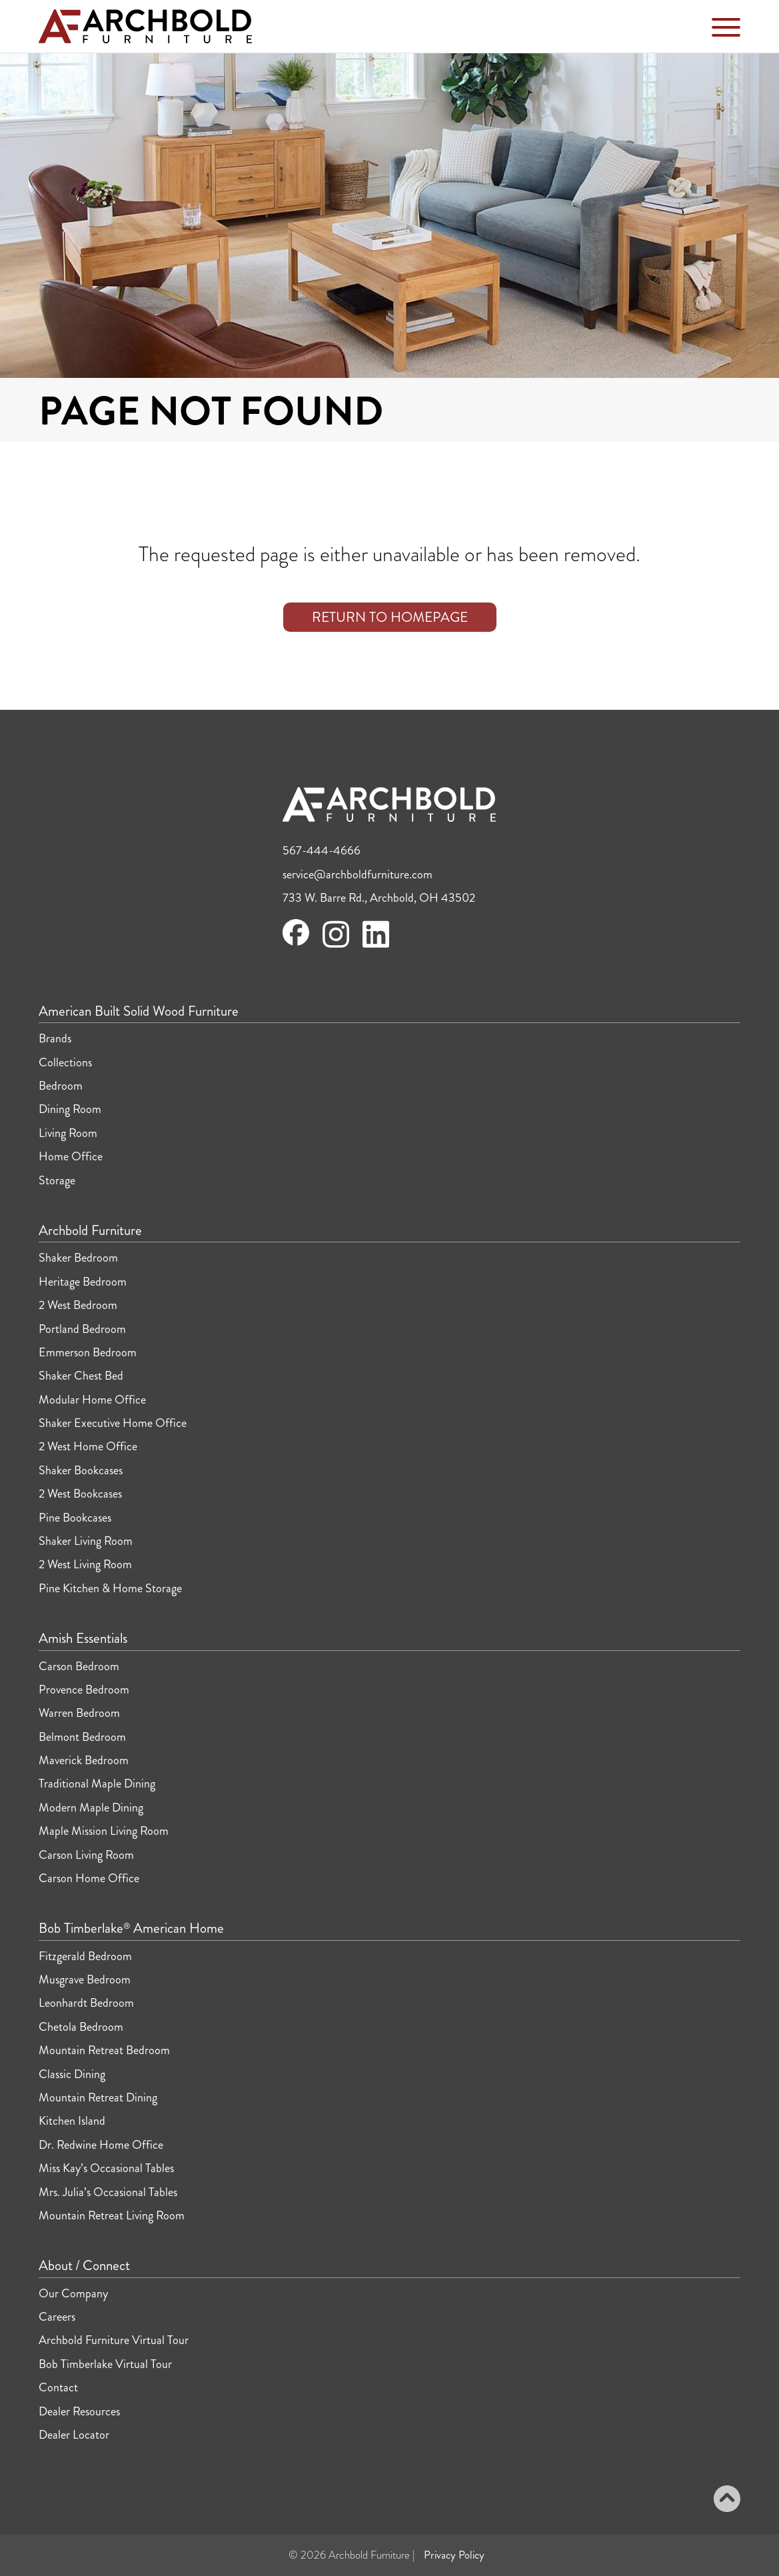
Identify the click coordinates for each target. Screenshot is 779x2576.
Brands (55, 1038)
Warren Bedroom (79, 1713)
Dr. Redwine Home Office (101, 2144)
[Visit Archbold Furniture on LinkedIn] (376, 945)
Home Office (71, 1156)
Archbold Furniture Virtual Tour (114, 2340)
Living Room (68, 1133)
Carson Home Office (89, 1878)
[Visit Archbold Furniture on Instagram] (336, 945)
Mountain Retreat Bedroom (104, 2050)
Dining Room (70, 1109)
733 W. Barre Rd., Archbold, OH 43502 (379, 897)
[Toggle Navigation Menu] (726, 30)
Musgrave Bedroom (85, 1979)
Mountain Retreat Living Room (112, 2215)
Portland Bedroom (82, 1329)
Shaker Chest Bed (81, 1375)
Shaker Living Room (86, 1541)
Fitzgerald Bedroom (85, 1956)
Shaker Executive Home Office (113, 1423)
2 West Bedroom (78, 1305)
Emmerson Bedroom (88, 1352)
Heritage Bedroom (83, 1281)
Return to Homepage (390, 617)
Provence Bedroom (84, 1689)
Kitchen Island (72, 2120)
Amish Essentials (83, 1639)
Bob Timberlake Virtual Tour (105, 2364)
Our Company (73, 2293)
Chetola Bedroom (81, 2026)
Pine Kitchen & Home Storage (110, 1588)
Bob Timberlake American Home (131, 1929)
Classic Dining (72, 2074)
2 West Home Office (88, 1446)
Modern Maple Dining (91, 1807)
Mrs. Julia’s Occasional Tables (108, 2192)
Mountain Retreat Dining (98, 2097)
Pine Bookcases (75, 1517)
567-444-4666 (322, 850)
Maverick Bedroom (84, 1760)
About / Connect (84, 2266)
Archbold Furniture (90, 1231)
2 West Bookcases (80, 1493)
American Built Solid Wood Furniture (139, 1011)
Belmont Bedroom (82, 1737)
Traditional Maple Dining (97, 1783)
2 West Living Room (85, 1564)
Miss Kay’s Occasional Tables (106, 2168)
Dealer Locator (74, 2434)
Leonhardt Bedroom (86, 2002)
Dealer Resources (79, 2411)
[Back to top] (727, 2500)
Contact (58, 2387)
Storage (57, 1180)
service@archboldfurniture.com (357, 874)
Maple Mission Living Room (104, 1831)
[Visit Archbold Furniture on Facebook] (296, 941)
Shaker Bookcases (81, 1470)
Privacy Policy (454, 2555)
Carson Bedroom (79, 1666)
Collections (65, 1062)
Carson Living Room (86, 1855)
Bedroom (61, 1085)
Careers (57, 2316)
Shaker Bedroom (78, 1257)
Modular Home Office (92, 1399)
